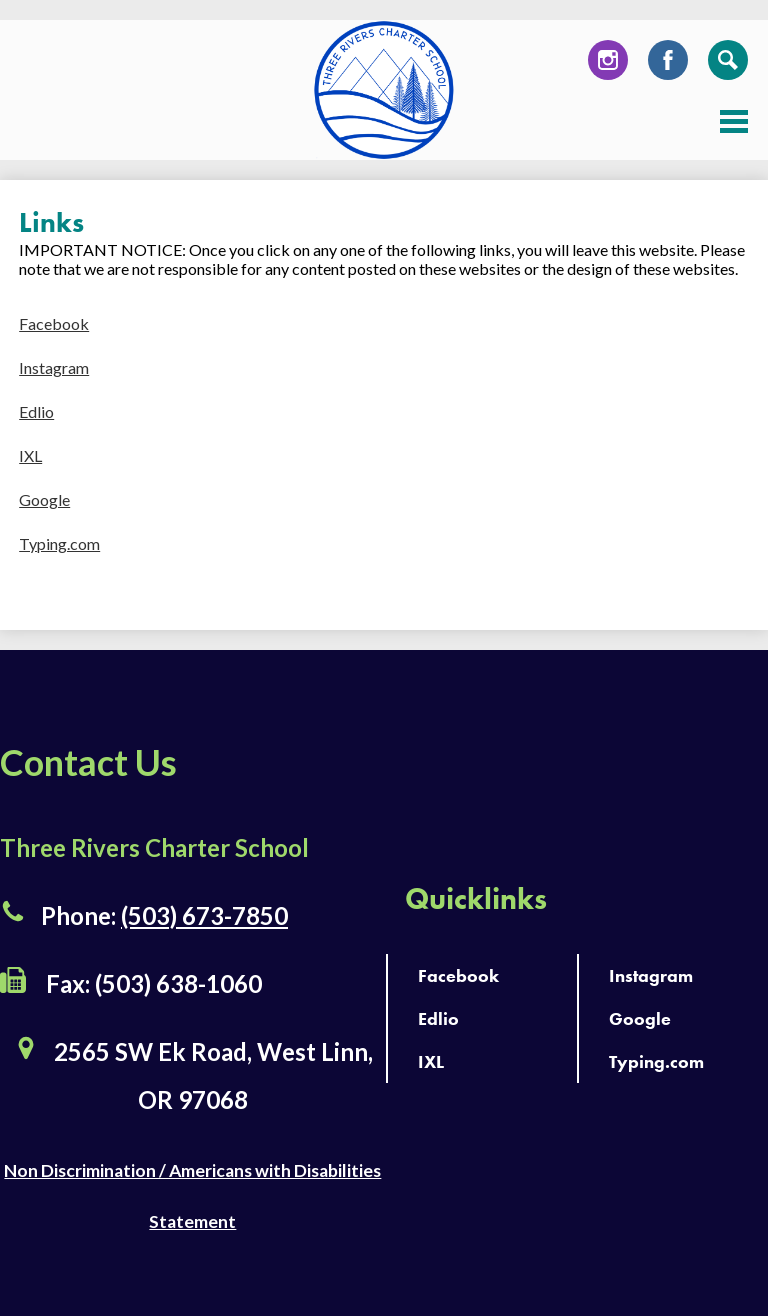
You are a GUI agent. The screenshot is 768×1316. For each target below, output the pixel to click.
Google (44, 499)
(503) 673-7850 (204, 915)
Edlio (36, 411)
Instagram (608, 65)
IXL (30, 455)
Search (728, 65)
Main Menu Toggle (734, 121)
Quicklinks (476, 899)
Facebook (668, 65)
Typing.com (59, 543)
